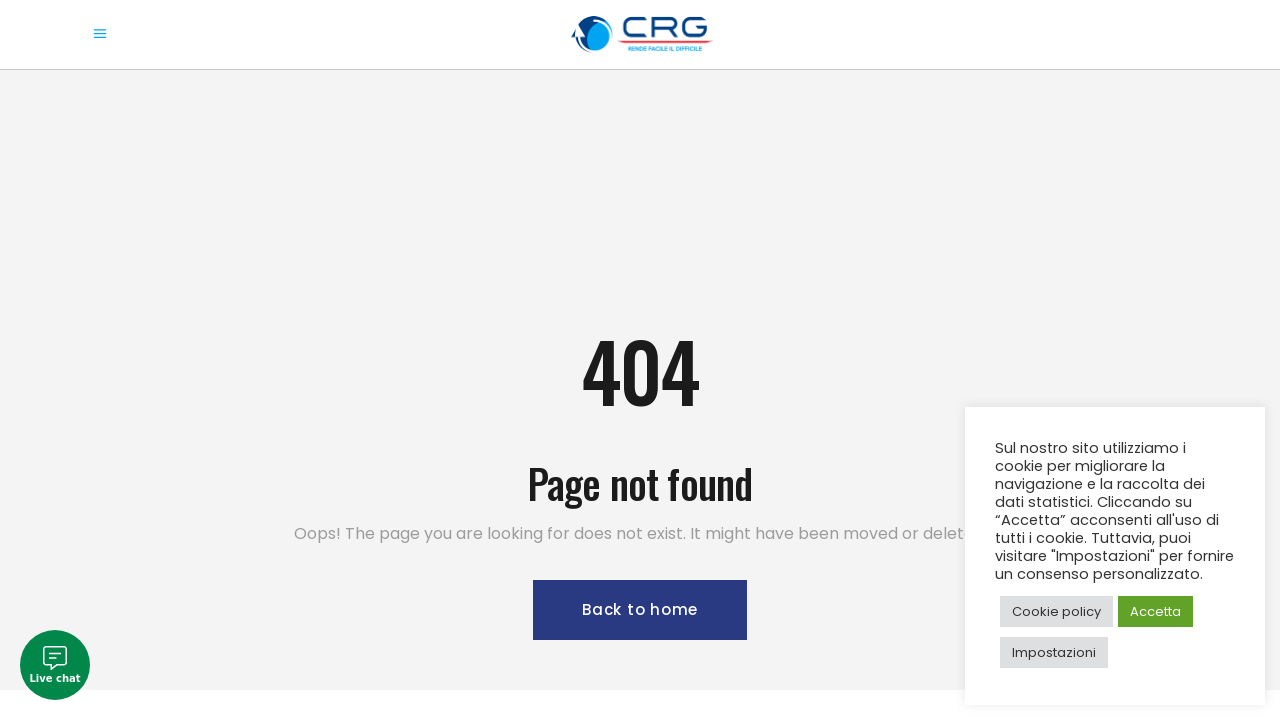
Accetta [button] (1155, 611)
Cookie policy (1056, 611)
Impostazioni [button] (1054, 652)
